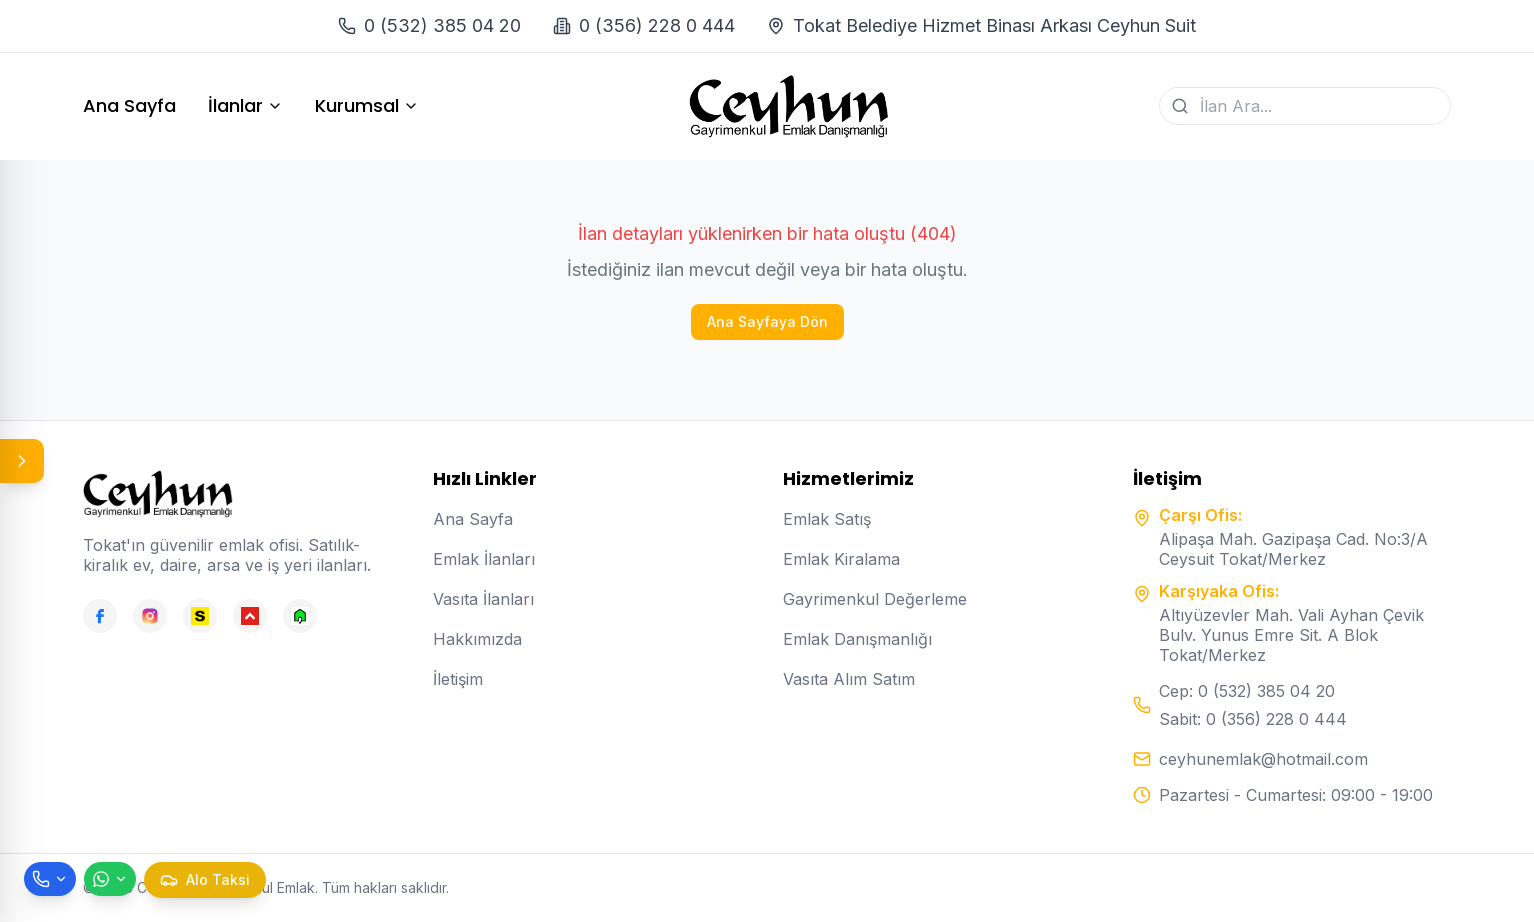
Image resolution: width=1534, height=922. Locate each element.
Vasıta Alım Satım (849, 679)
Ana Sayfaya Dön (767, 321)
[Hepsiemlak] (250, 616)
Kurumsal (367, 106)
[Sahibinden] (200, 616)
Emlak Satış (827, 519)
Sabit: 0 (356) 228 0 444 (1253, 719)
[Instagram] (150, 616)
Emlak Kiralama (841, 559)
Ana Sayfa (129, 106)
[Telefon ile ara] (50, 879)
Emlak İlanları (484, 559)
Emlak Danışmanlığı (857, 639)
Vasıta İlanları (483, 599)
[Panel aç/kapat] (22, 461)
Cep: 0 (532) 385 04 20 (1247, 691)
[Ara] (1180, 106)
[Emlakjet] (300, 616)
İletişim (458, 679)
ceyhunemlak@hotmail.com (1263, 759)
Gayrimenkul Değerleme (875, 599)
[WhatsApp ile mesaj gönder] (110, 879)
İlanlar (245, 106)
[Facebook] (100, 616)
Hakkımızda (477, 639)
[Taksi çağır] (205, 880)
